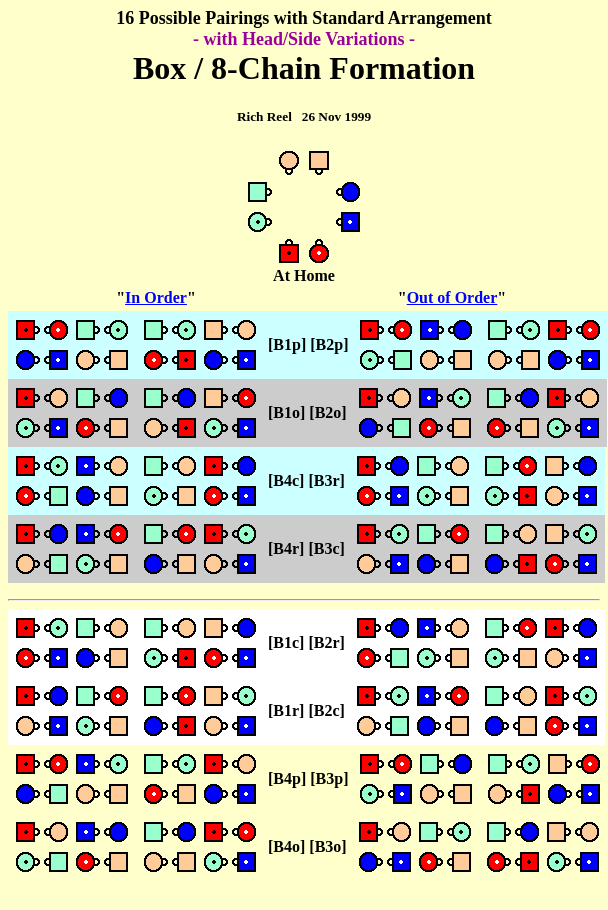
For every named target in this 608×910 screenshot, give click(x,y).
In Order (156, 297)
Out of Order (452, 297)
